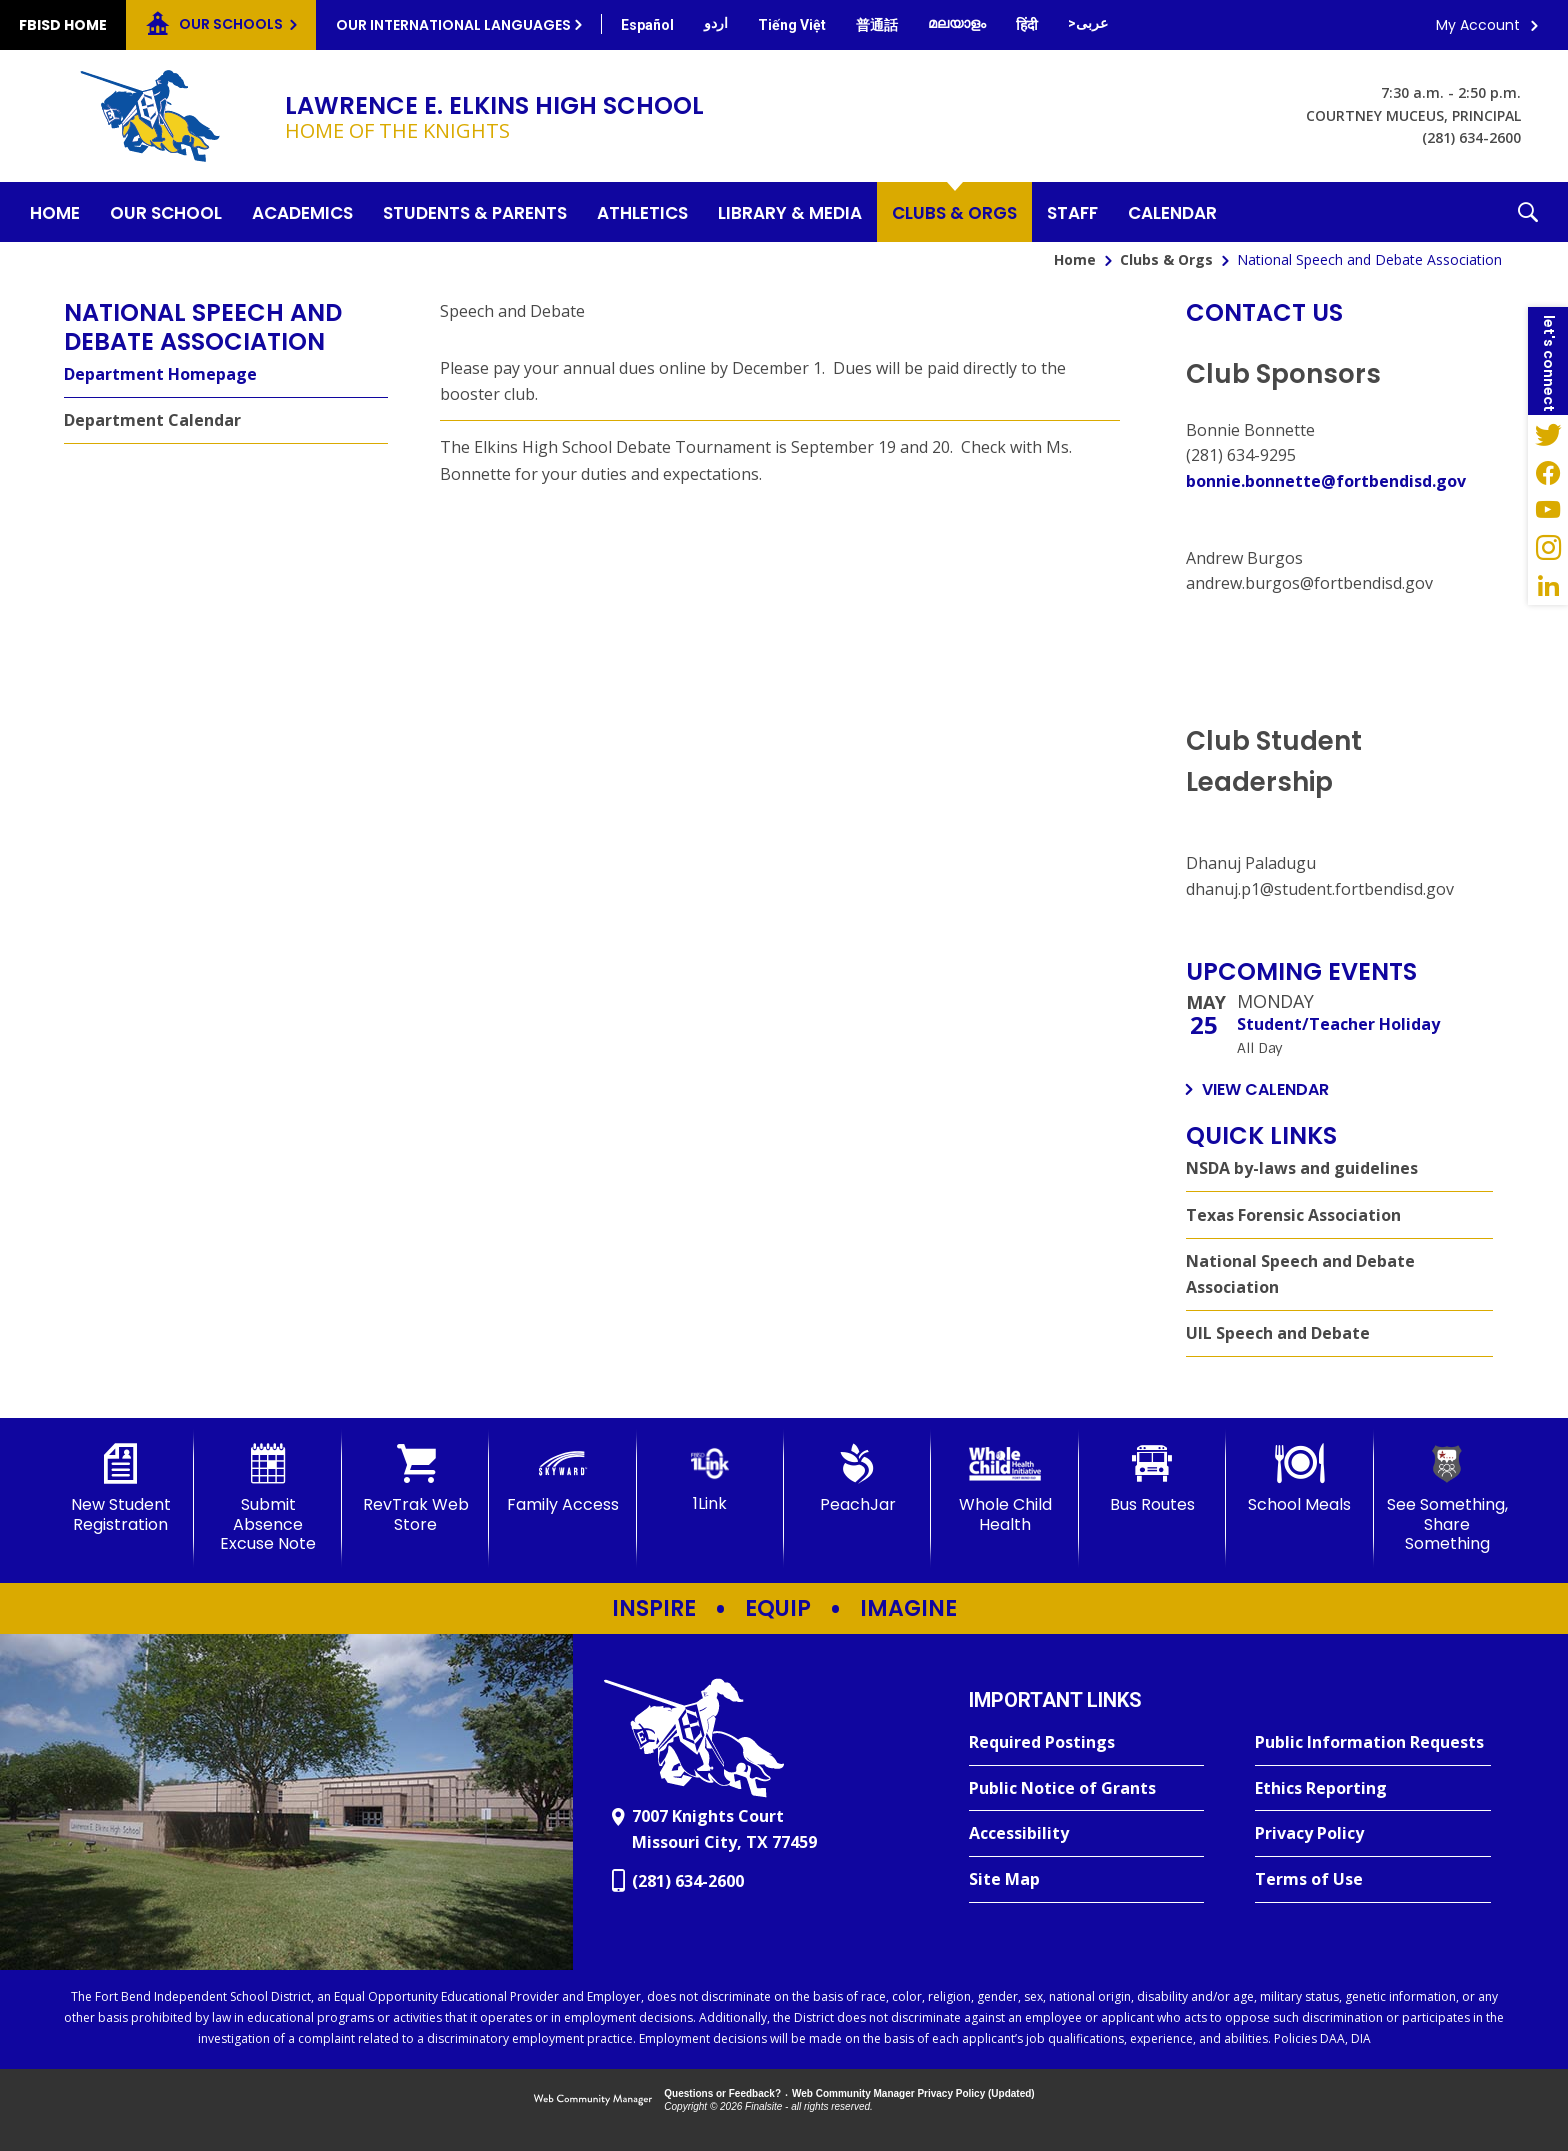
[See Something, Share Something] (1447, 1498)
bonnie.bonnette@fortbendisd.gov (1326, 481)
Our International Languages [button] (453, 25)
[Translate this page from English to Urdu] (716, 23)
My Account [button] (1478, 25)
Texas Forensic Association (1293, 1215)
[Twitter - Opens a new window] (1548, 434)
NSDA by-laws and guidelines (1302, 1168)
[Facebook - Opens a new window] (1548, 472)
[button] (1528, 212)
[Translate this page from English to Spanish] (647, 25)
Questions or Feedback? (722, 2093)
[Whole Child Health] (1004, 1488)
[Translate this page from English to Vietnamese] (792, 25)
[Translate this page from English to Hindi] (1027, 25)
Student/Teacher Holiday (1338, 1024)
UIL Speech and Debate (1278, 1333)
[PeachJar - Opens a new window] (857, 1479)
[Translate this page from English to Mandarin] (877, 25)
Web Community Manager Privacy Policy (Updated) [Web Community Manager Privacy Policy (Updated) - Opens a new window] (913, 2093)
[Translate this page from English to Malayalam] (957, 23)
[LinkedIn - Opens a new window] (1548, 586)
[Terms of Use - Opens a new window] (1373, 1880)
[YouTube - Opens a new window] (1548, 510)
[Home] (55, 212)
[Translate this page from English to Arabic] (1088, 23)
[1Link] (710, 1478)
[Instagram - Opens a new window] (1548, 548)
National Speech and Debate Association (1300, 1274)
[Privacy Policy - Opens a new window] (1373, 1834)
